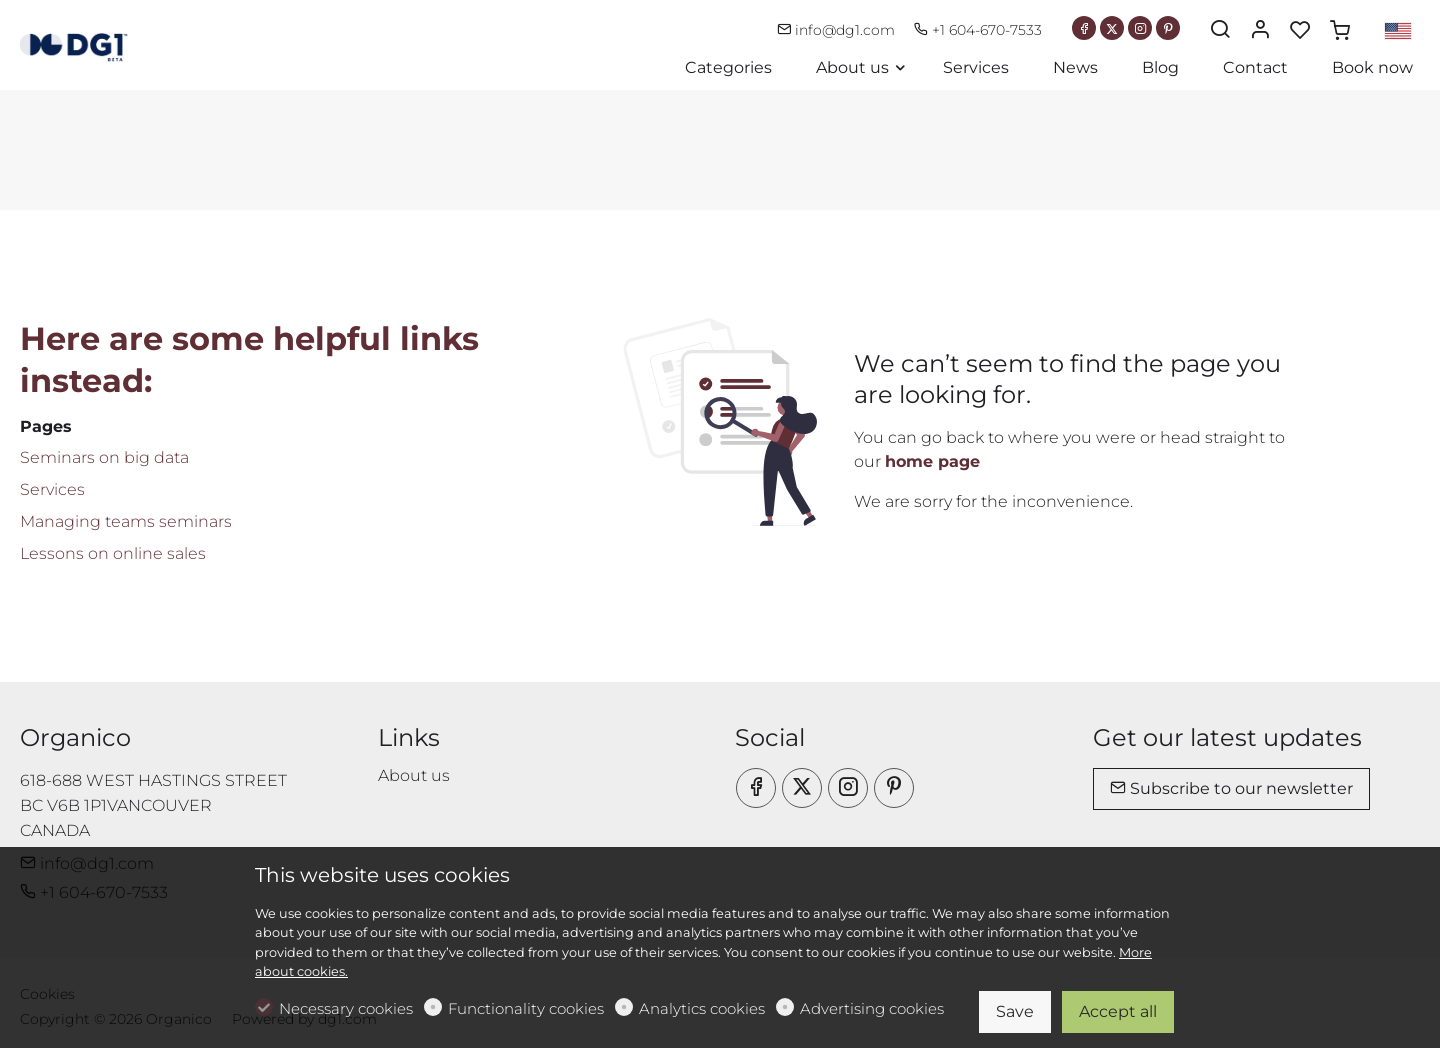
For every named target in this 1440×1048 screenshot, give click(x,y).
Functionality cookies (526, 1008)
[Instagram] (1140, 28)
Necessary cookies (346, 1008)
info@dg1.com (838, 30)
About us (414, 775)
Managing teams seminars (126, 521)
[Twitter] (1112, 28)
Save (1015, 1011)
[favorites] (1300, 31)
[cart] (1340, 31)
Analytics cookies (702, 1008)
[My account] (1260, 31)
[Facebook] (1084, 28)
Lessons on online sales (113, 553)
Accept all (1118, 1011)
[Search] (1220, 31)
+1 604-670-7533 (978, 30)
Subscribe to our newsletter (1231, 788)
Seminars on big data (104, 457)
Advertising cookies (872, 1008)
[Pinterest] (1168, 28)
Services (52, 489)
